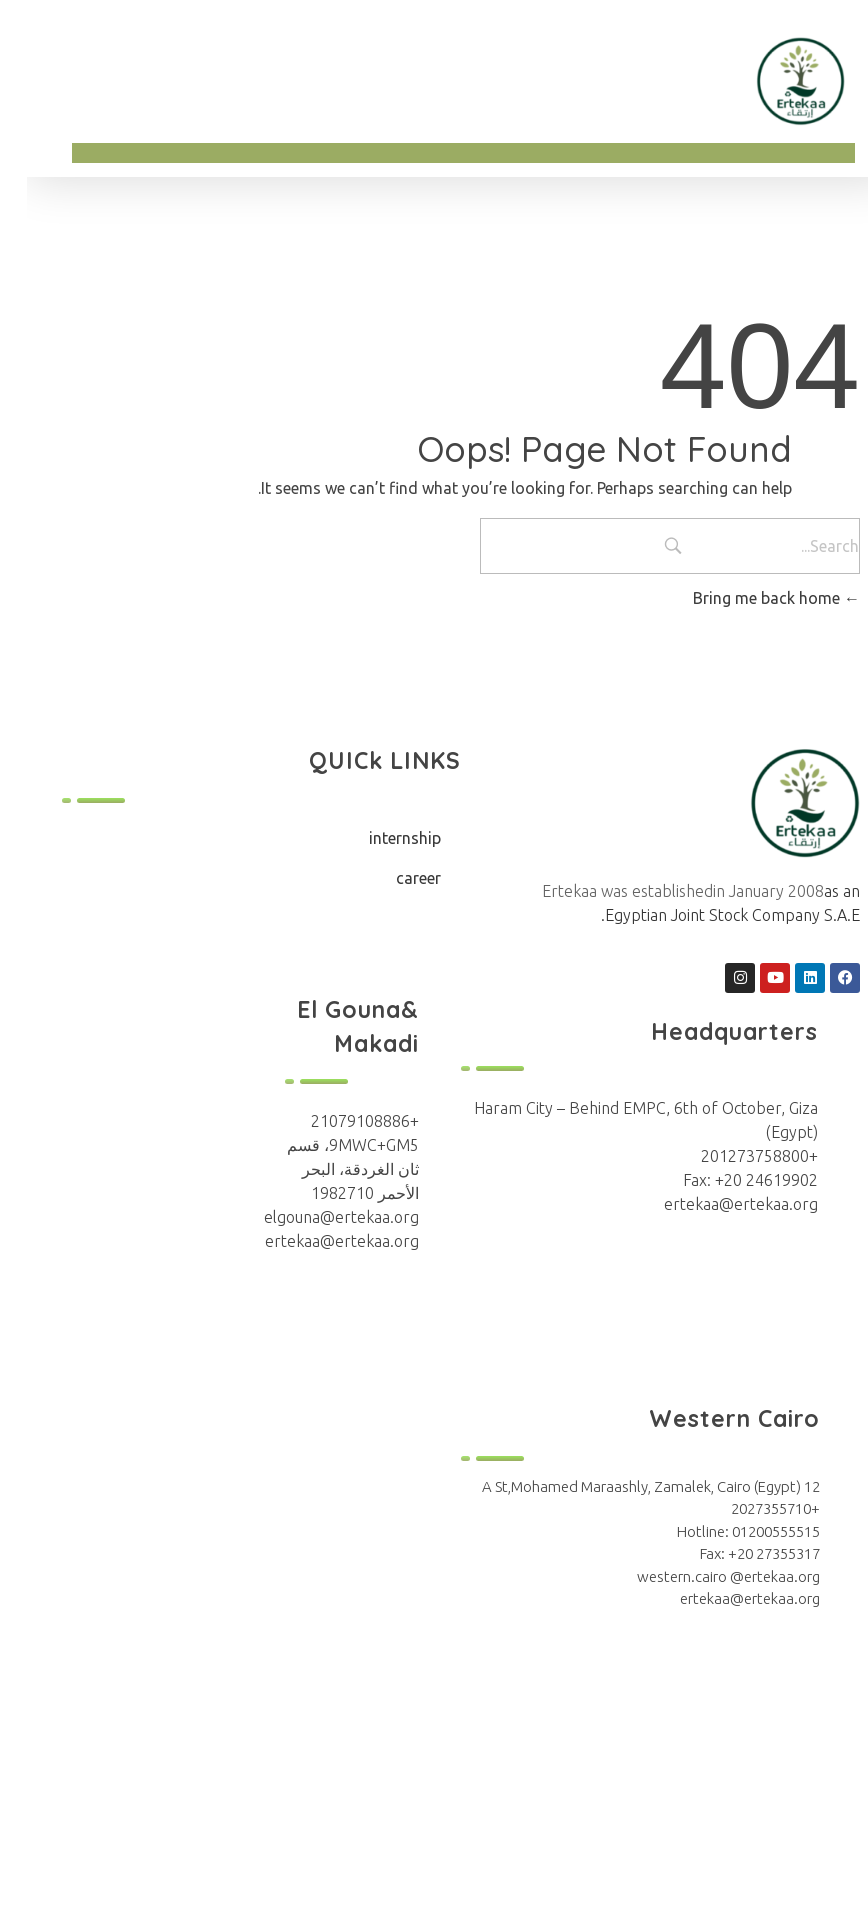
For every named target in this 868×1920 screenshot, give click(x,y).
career (391, 878)
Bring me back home (749, 598)
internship (378, 838)
